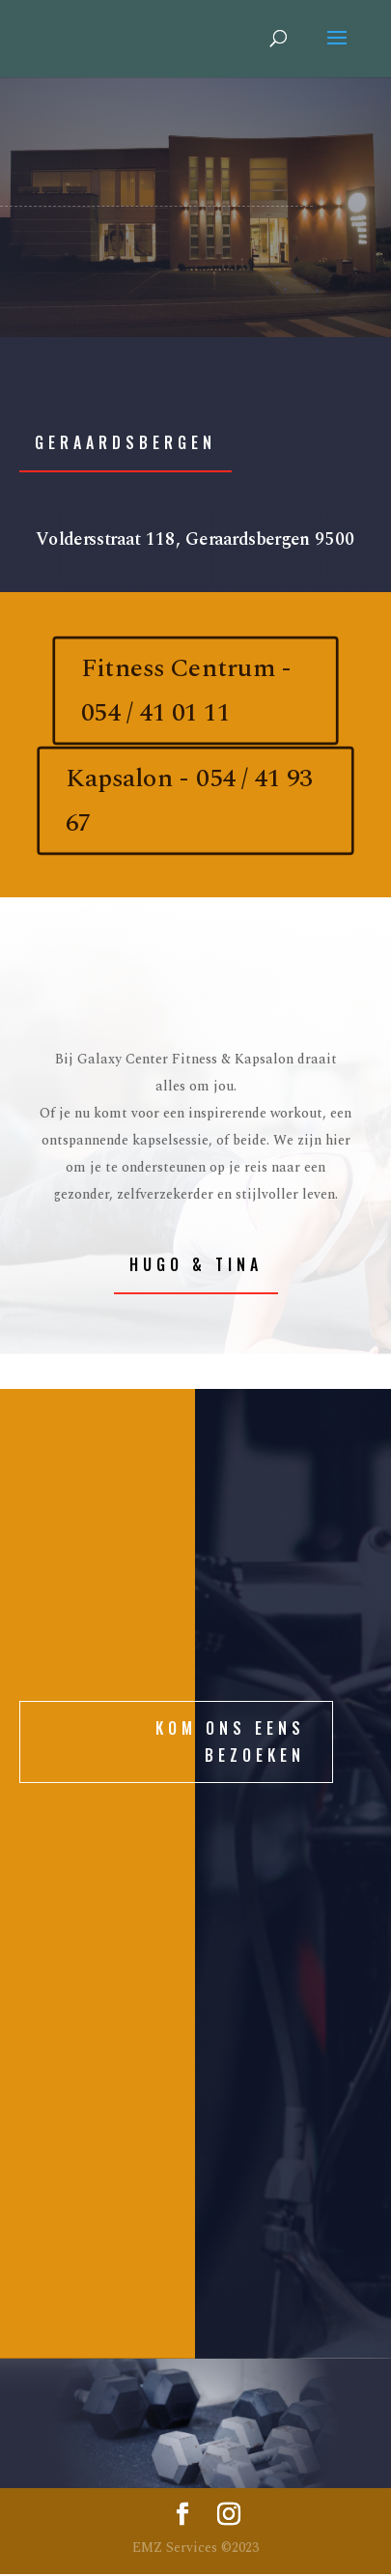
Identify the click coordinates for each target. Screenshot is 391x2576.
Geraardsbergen (125, 442)
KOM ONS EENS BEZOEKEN (230, 1741)
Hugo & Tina (196, 1264)
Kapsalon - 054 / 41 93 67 (189, 800)
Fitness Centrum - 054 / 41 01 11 (186, 690)
